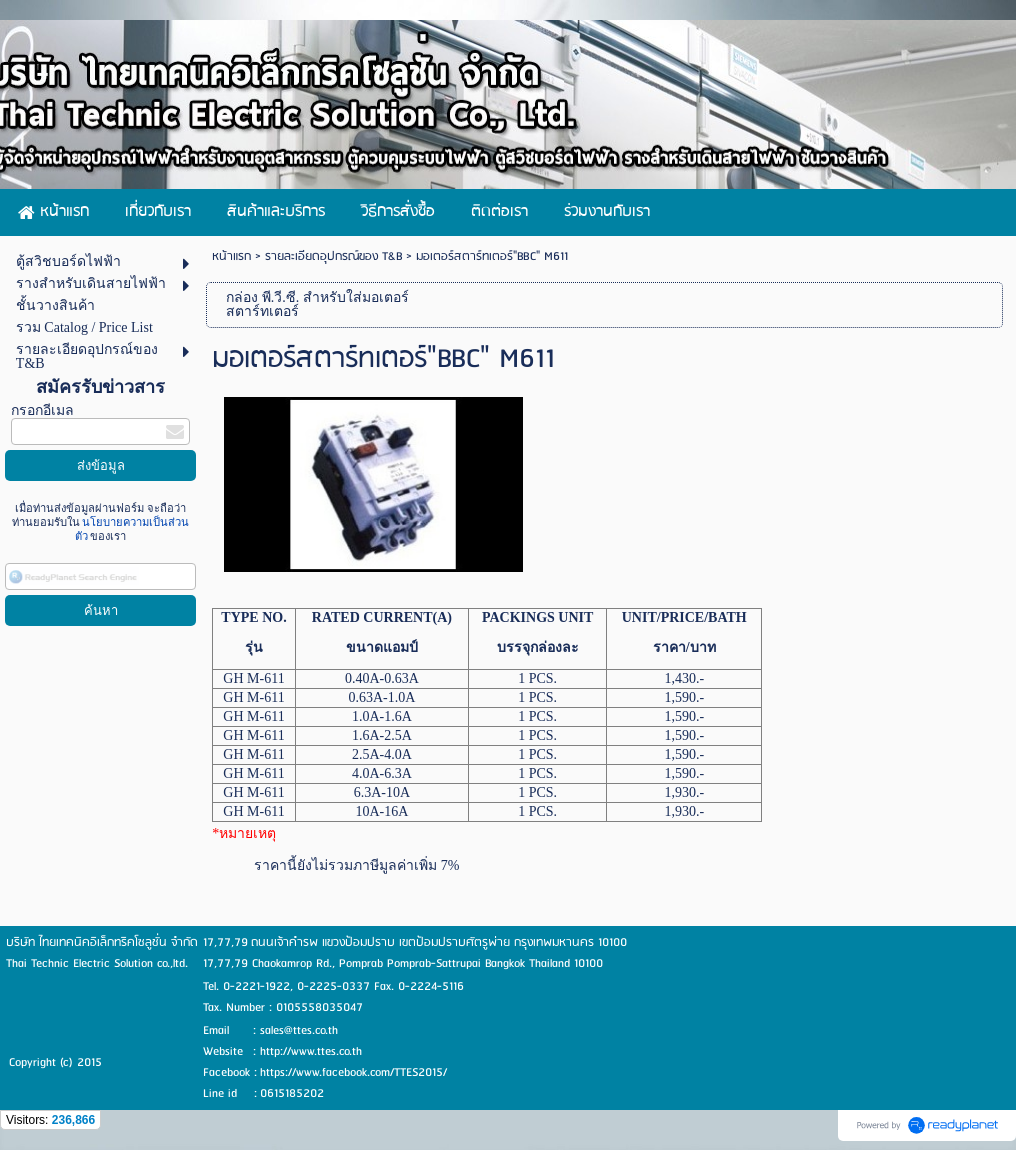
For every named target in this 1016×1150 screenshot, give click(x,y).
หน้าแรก (231, 256)
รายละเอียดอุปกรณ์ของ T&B (333, 256)
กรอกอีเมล (42, 410)
